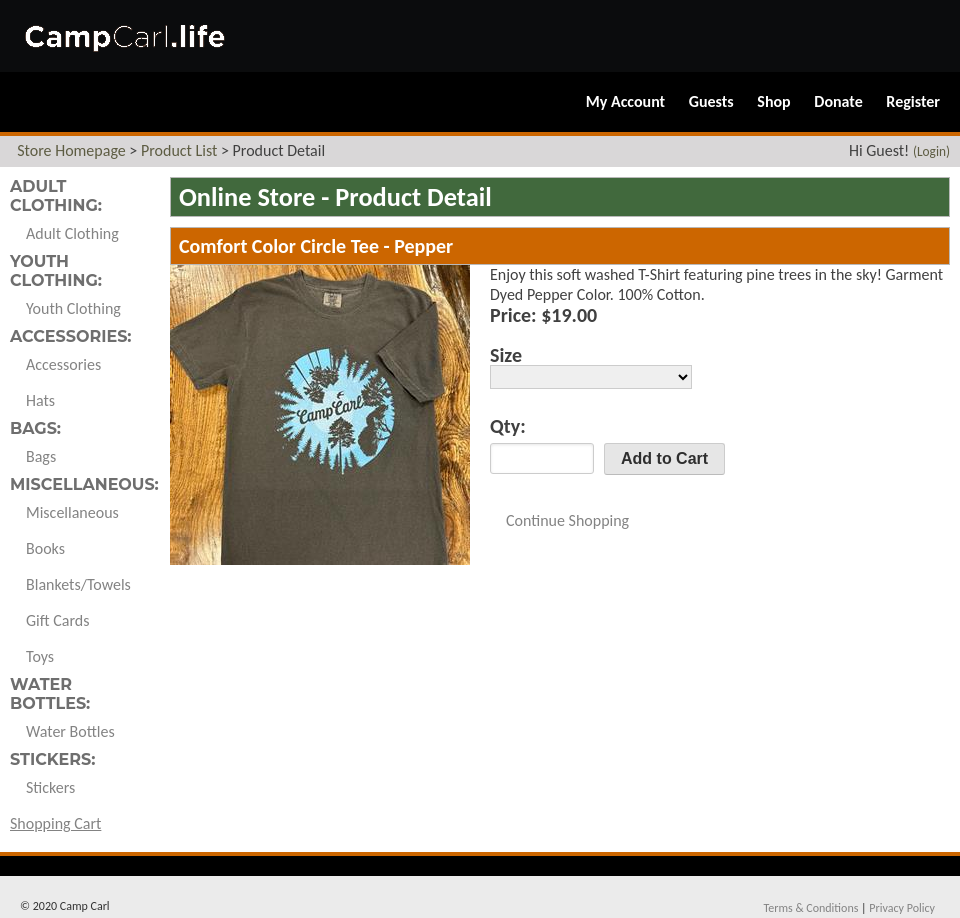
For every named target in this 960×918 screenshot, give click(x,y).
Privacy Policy (902, 908)
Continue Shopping (567, 520)
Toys (40, 656)
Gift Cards (57, 620)
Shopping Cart (55, 823)
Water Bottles (70, 731)
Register (913, 101)
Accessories (63, 364)
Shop (773, 101)
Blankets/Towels (78, 584)
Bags (41, 456)
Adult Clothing (72, 233)
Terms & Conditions (810, 908)
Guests (711, 101)
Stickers (50, 787)
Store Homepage (71, 150)
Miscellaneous (72, 512)
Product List (179, 150)
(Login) (931, 151)
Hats (40, 400)
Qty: (508, 426)
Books (45, 548)
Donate (838, 101)
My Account (625, 101)
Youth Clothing (73, 308)
